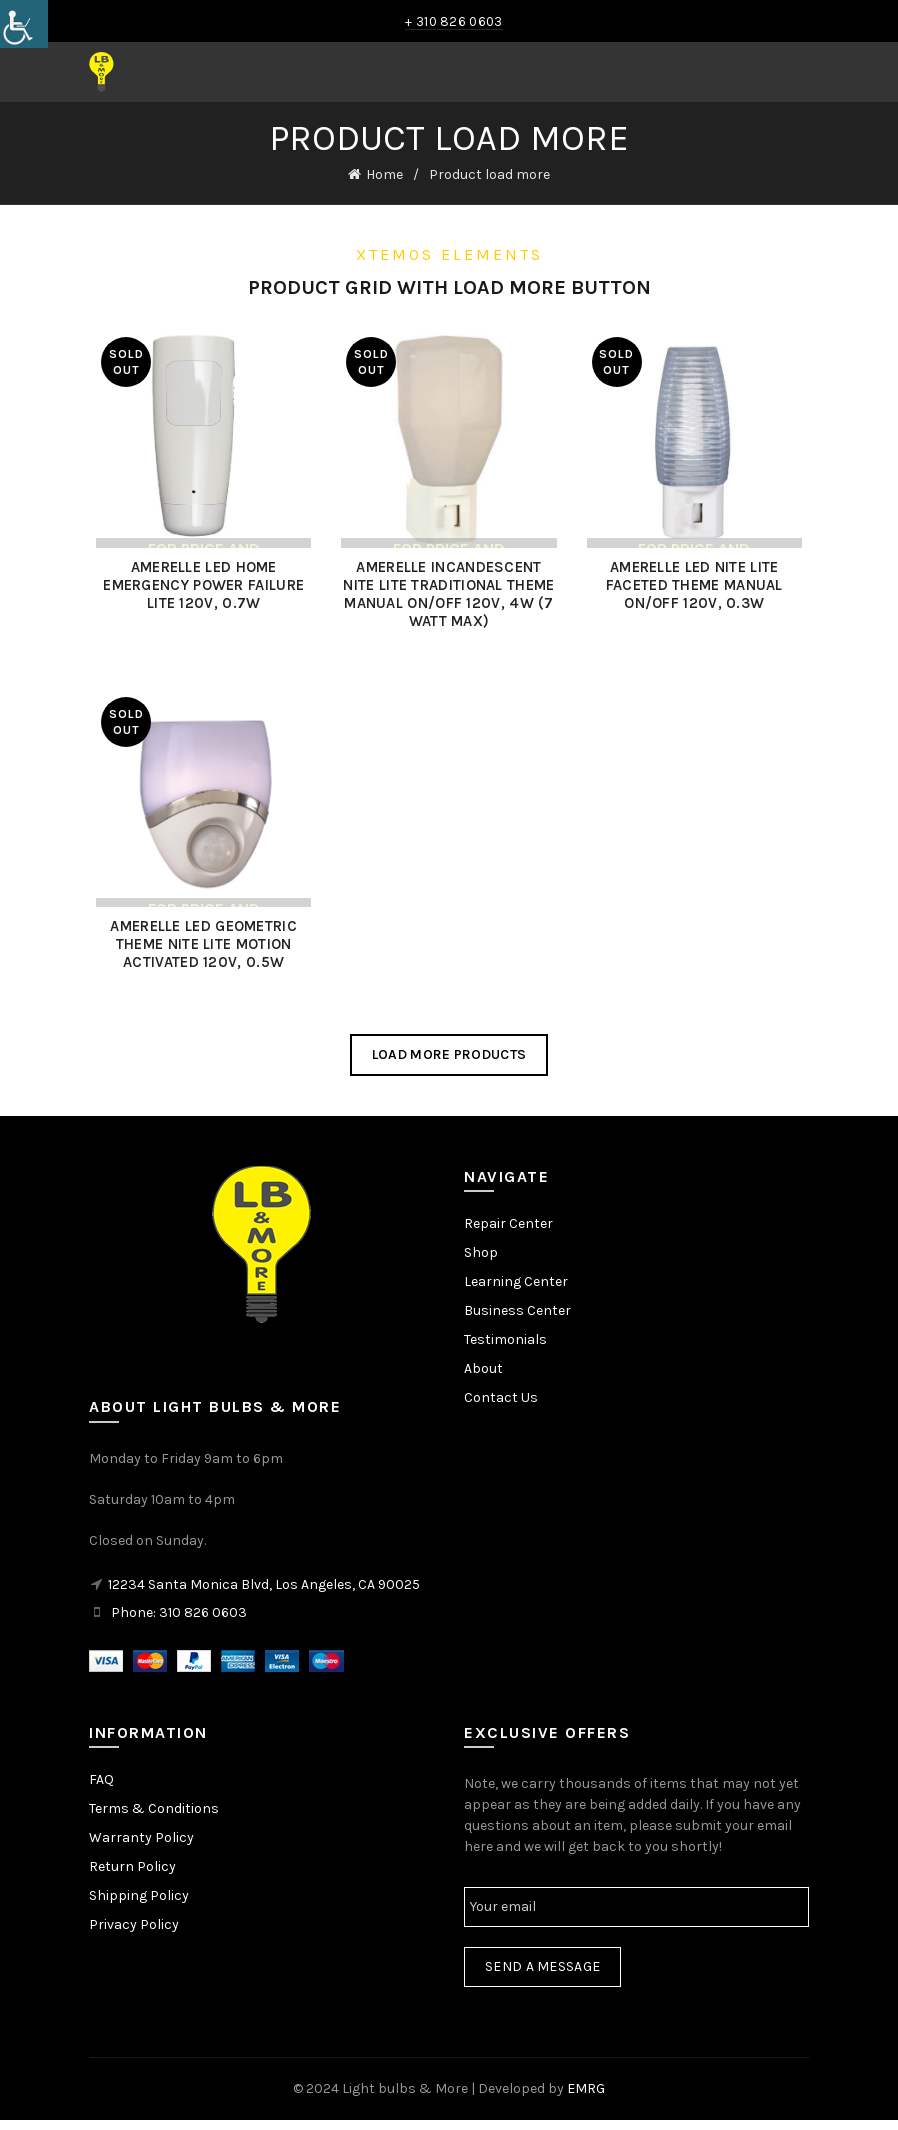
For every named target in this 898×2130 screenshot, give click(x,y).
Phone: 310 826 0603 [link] (179, 1621)
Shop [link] (481, 1262)
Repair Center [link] (508, 1233)
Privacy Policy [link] (134, 1933)
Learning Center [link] (516, 1291)
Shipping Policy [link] (139, 1904)
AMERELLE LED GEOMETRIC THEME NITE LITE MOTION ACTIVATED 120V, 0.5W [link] (199, 954)
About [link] (483, 1378)
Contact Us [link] (501, 1407)
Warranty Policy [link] (141, 1846)
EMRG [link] (586, 2097)
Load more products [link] (449, 1063)
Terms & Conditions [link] (154, 1817)
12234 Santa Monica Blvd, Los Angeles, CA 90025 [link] (264, 1593)
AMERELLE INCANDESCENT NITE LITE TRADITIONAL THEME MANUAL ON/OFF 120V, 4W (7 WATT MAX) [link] (448, 598)
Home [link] (384, 174)
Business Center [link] (517, 1320)
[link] (24, 24)
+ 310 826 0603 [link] (453, 21)
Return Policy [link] (132, 1875)
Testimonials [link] (505, 1349)
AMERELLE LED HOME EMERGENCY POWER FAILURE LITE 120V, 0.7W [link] (199, 589)
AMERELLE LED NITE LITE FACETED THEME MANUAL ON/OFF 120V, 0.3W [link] (698, 589)
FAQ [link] (101, 1788)
